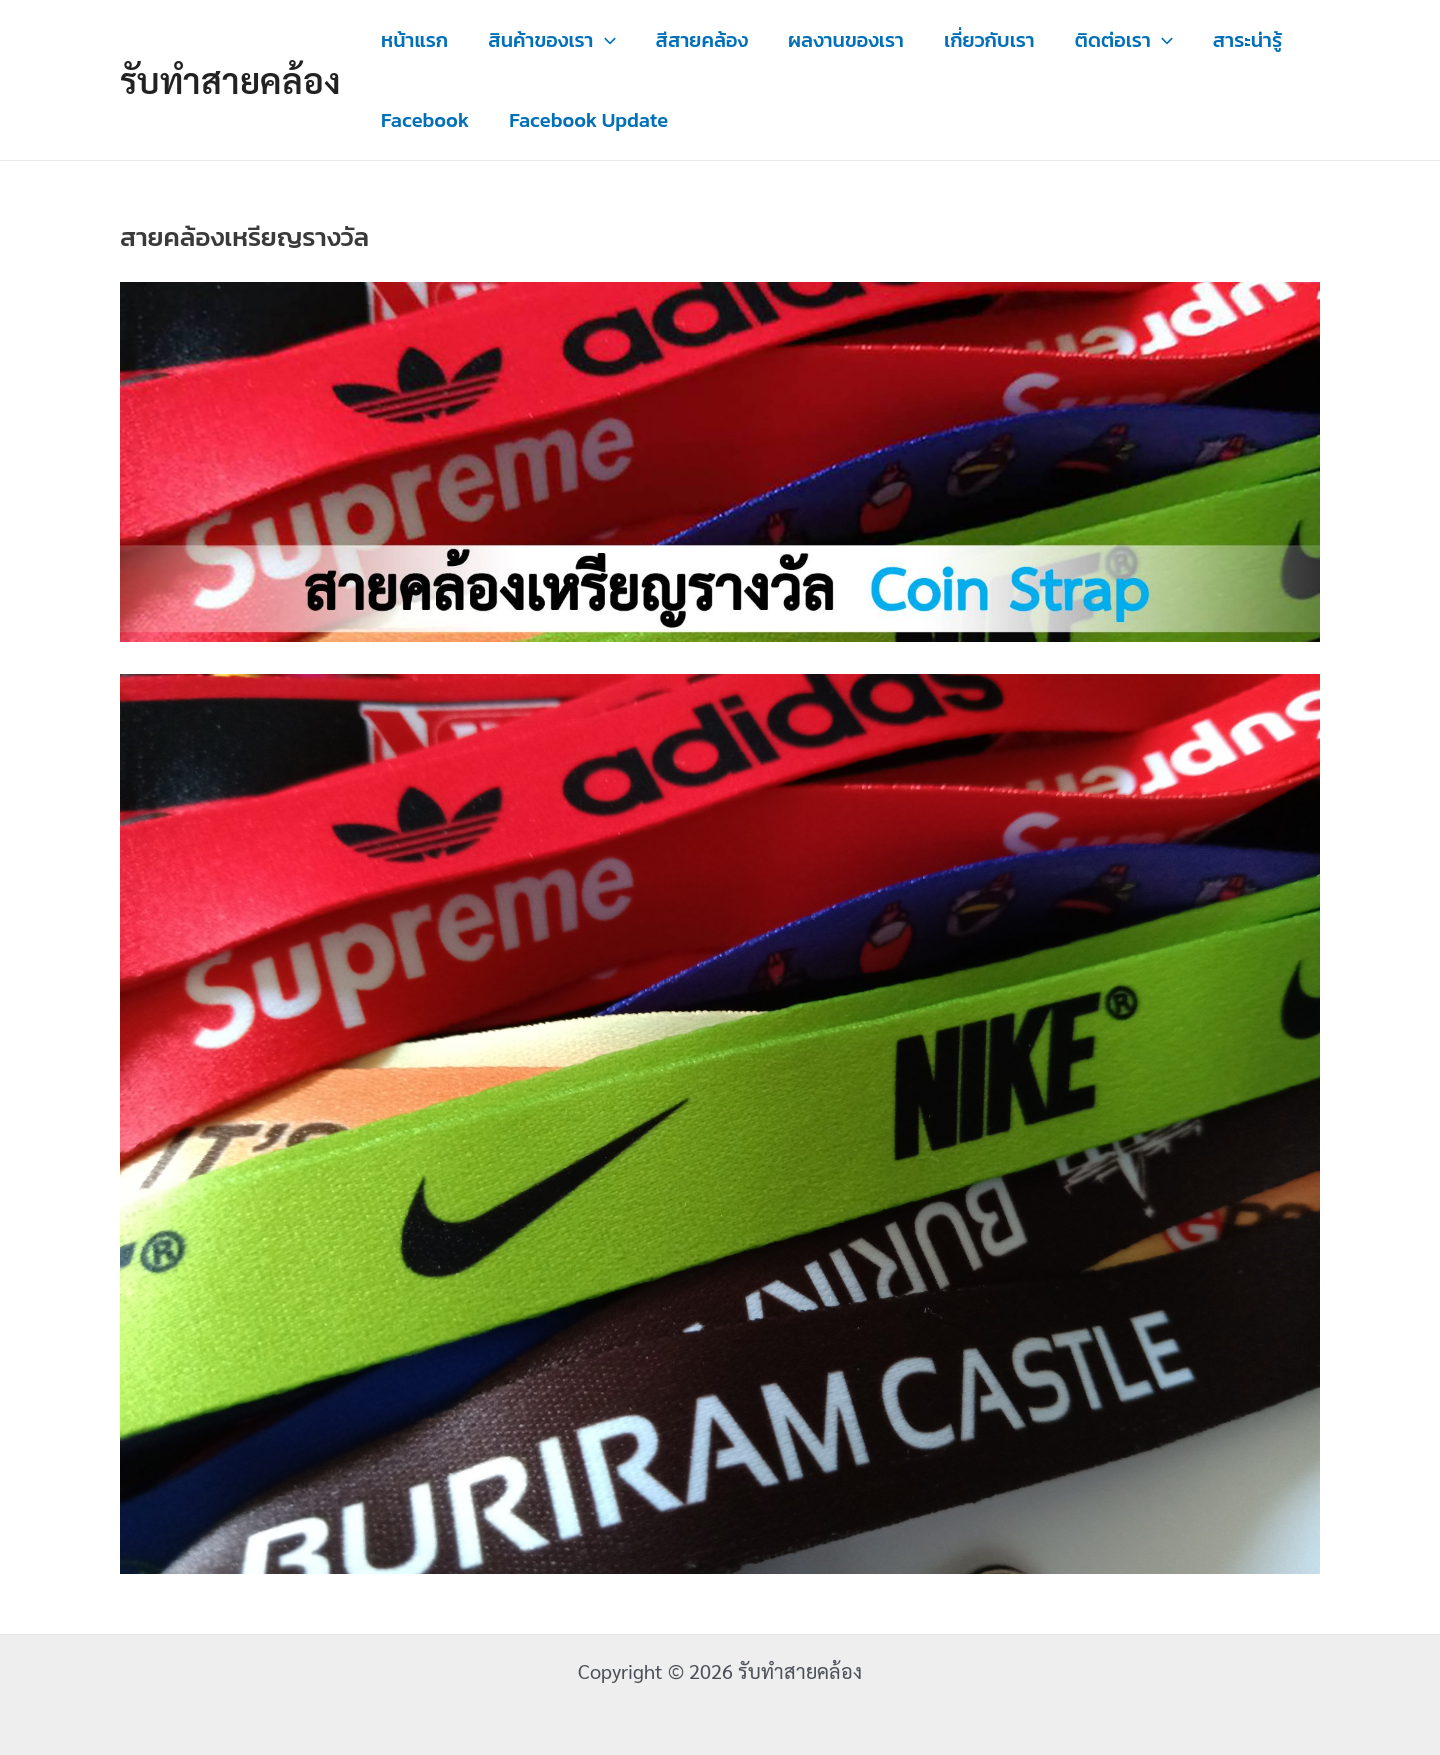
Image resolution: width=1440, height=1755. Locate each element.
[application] (605, 40)
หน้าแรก (414, 40)
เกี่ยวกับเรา (989, 40)
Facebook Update (588, 120)
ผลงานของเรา (846, 40)
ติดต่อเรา (1124, 40)
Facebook (425, 120)
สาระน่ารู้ (1247, 40)
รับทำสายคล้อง (230, 79)
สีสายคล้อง (702, 40)
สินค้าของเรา (551, 40)
